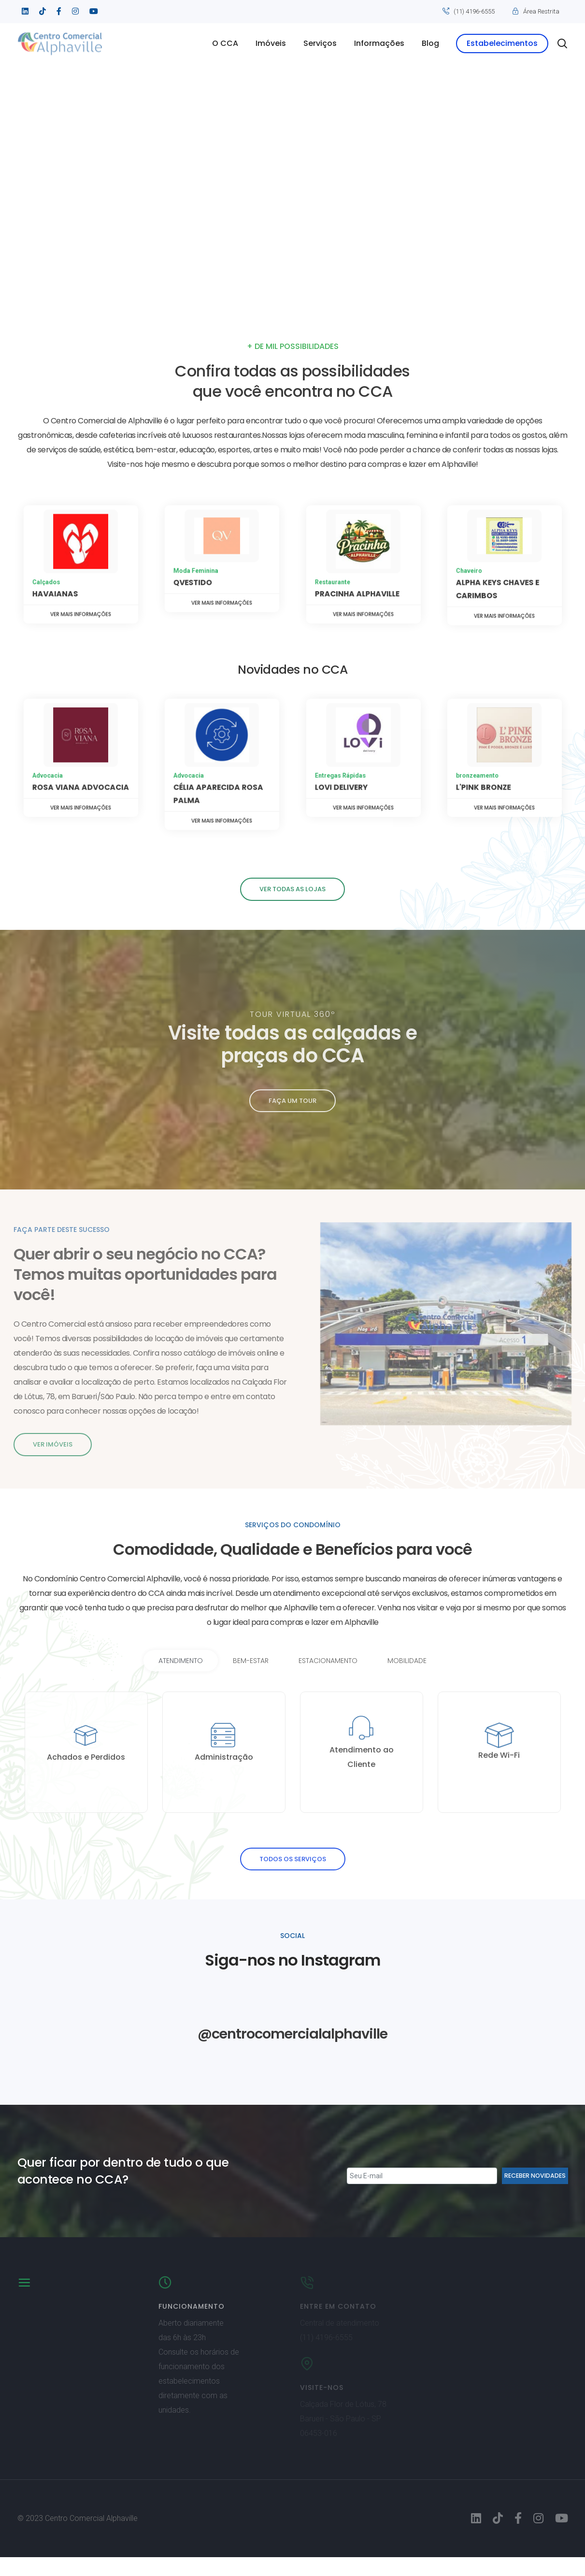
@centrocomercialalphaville (292, 2052)
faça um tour (292, 1100)
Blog (423, 43)
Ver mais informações (80, 582)
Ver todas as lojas (292, 889)
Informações (372, 43)
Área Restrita (541, 11)
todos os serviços (292, 1877)
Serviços (312, 43)
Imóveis (263, 43)
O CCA (218, 43)
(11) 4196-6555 (474, 11)
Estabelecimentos (494, 43)
